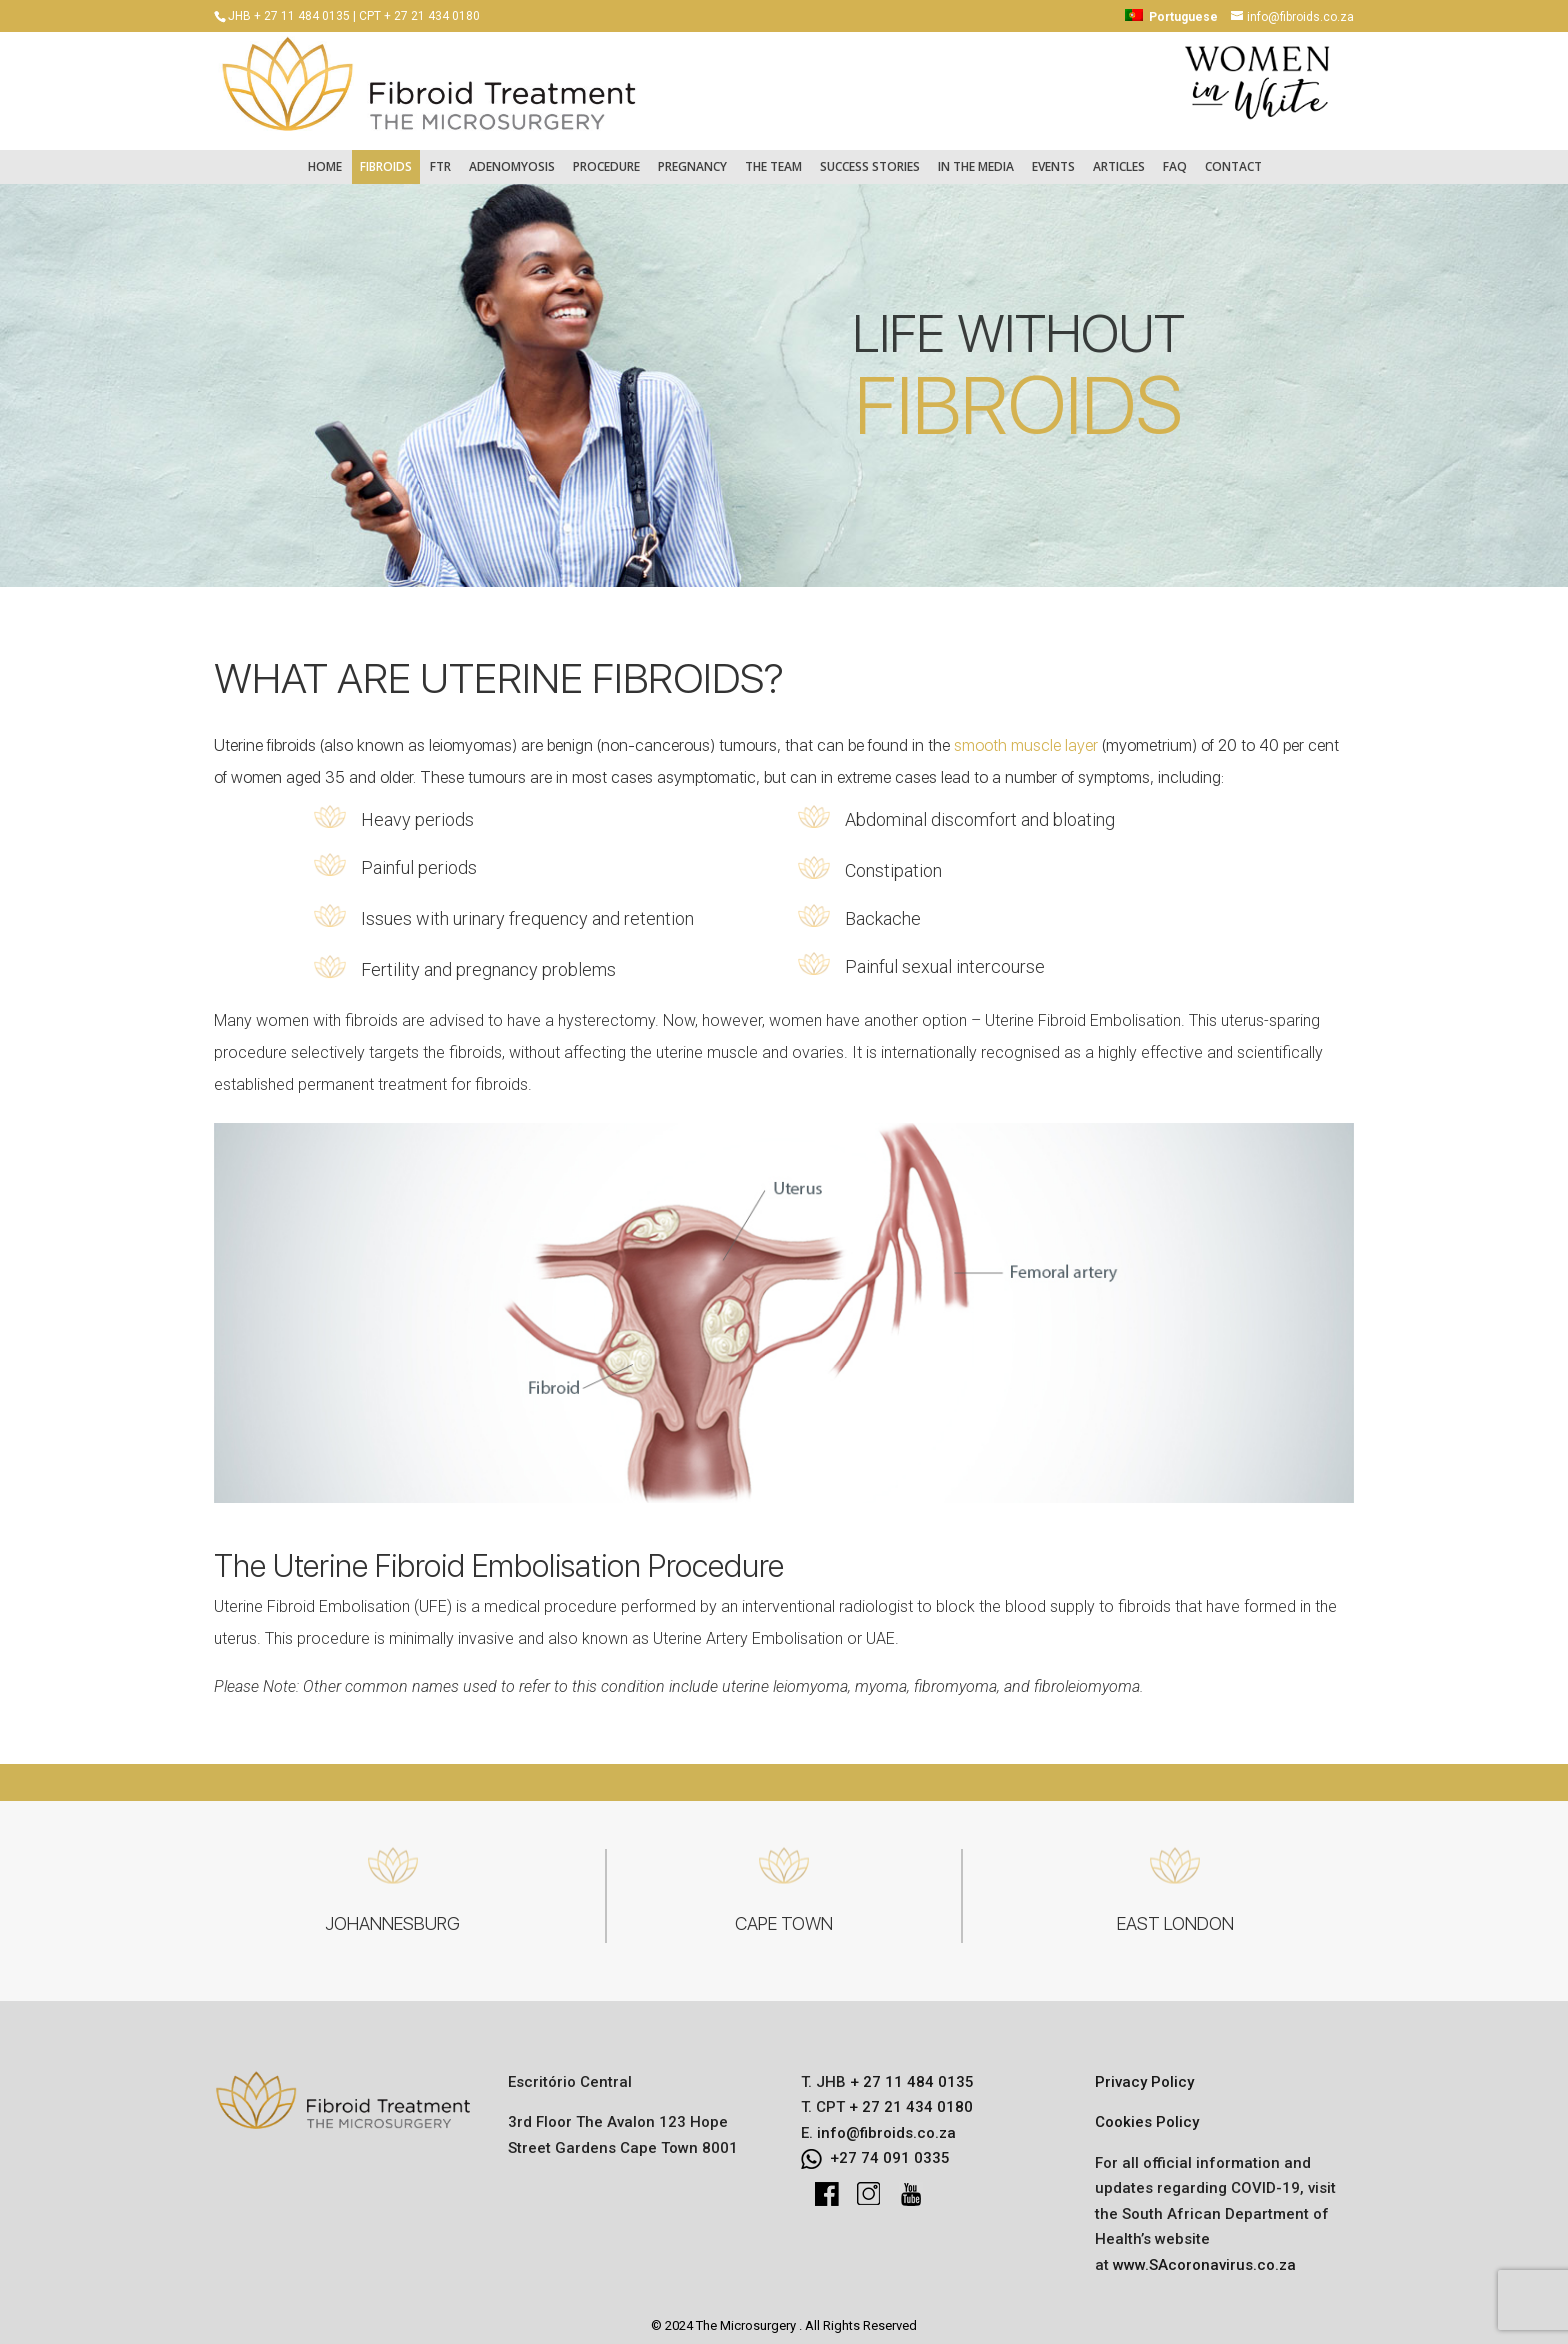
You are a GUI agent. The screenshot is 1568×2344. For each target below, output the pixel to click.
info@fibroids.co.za (886, 2123)
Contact (1233, 156)
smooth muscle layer (1026, 735)
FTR (440, 156)
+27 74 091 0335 (890, 2148)
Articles (1119, 156)
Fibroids (386, 156)
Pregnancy (692, 156)
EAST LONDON (1175, 1913)
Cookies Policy (1147, 2112)
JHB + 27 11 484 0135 (289, 16)
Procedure (606, 156)
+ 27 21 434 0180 (909, 2097)
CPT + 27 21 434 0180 (419, 16)
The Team (773, 156)
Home (325, 156)
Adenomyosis (512, 156)
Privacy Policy (1144, 2072)
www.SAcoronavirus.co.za (1204, 2255)
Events (1053, 156)
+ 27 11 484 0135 (910, 2072)
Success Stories (870, 156)
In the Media (976, 156)
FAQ (1175, 156)
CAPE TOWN (784, 1913)
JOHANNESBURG (392, 1913)
